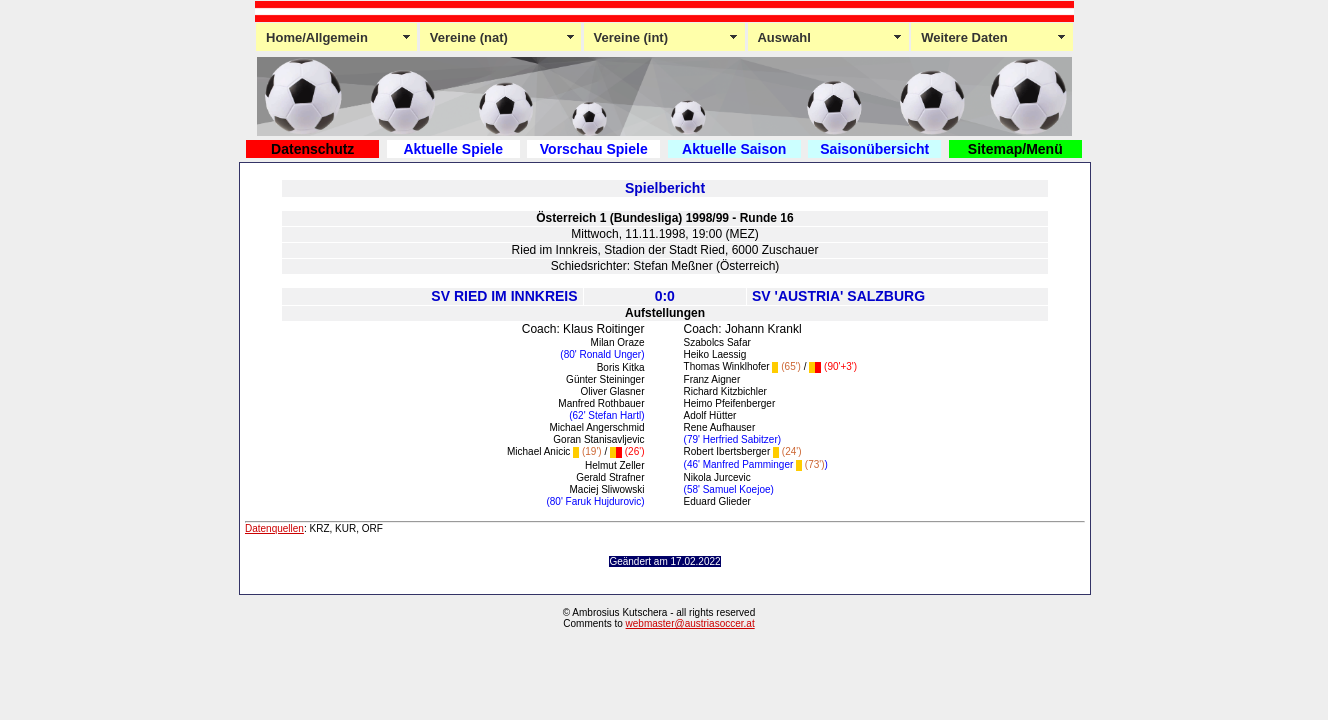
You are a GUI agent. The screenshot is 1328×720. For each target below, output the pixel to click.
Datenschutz (312, 149)
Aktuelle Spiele (453, 149)
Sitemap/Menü (1015, 149)
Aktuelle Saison (734, 149)
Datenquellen (274, 528)
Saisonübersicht (874, 149)
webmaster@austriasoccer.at (690, 623)
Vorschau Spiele (594, 149)
